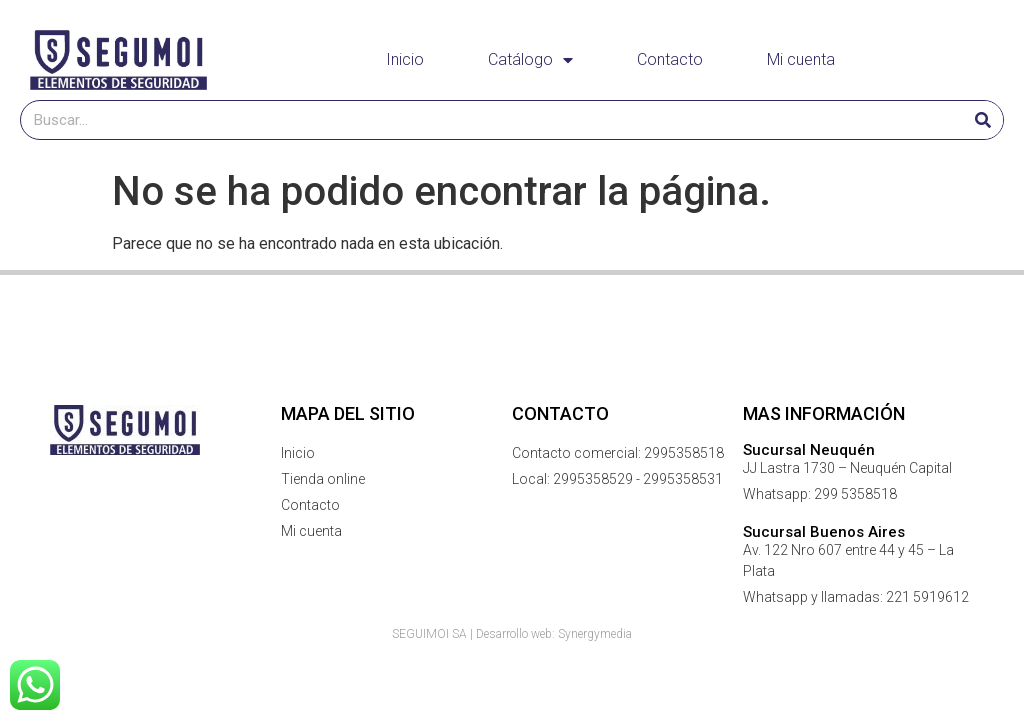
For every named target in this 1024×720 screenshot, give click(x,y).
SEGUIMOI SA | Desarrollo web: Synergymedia (512, 634)
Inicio (405, 59)
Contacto (670, 59)
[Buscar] (983, 120)
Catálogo (530, 60)
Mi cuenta (801, 59)
